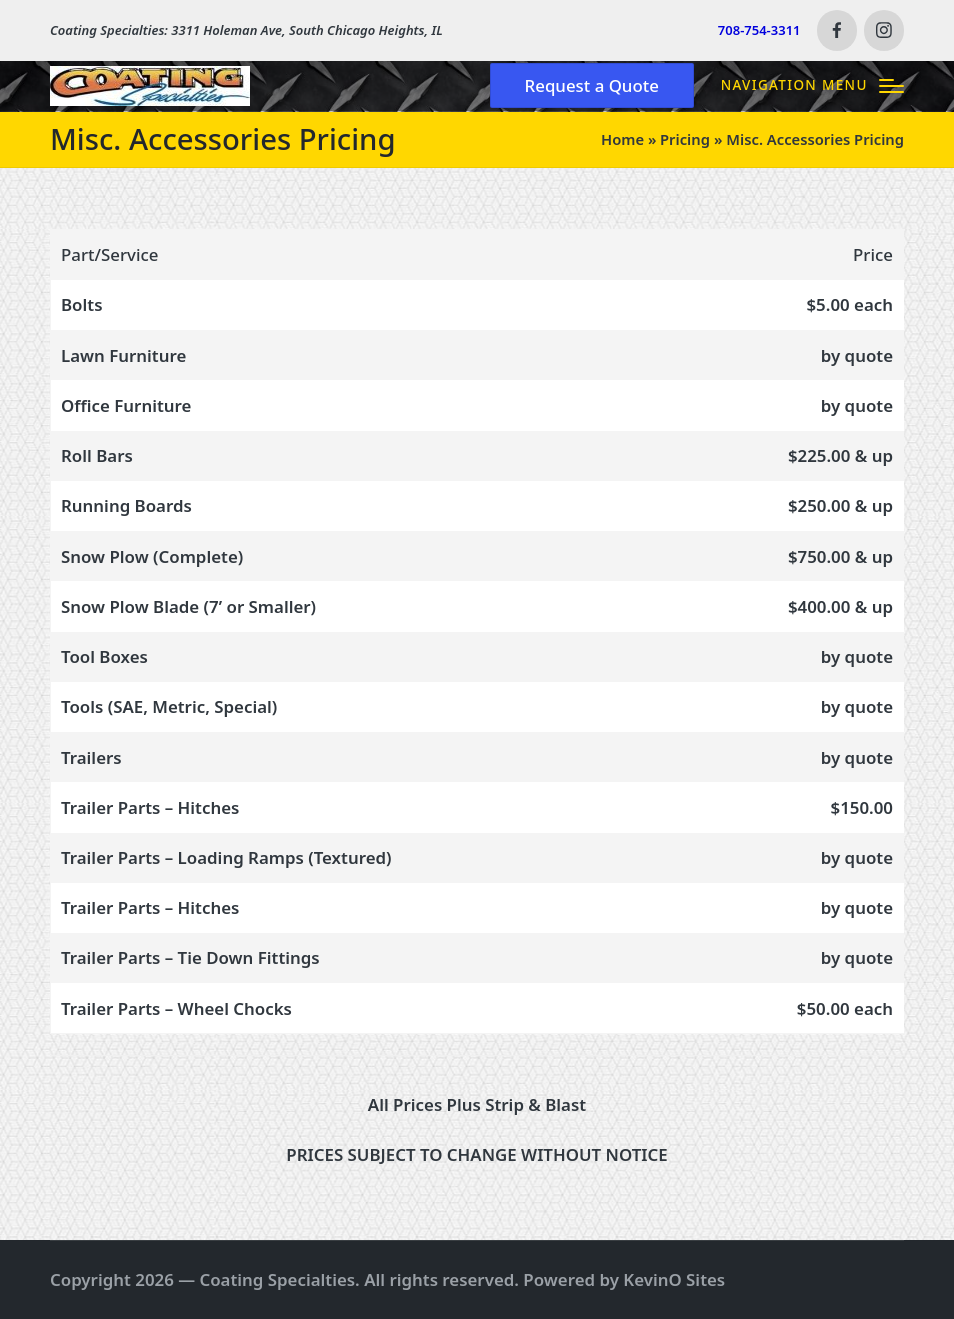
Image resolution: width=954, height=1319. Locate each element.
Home (622, 139)
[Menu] (812, 85)
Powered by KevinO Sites (624, 1279)
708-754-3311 (759, 30)
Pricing (685, 139)
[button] (592, 85)
